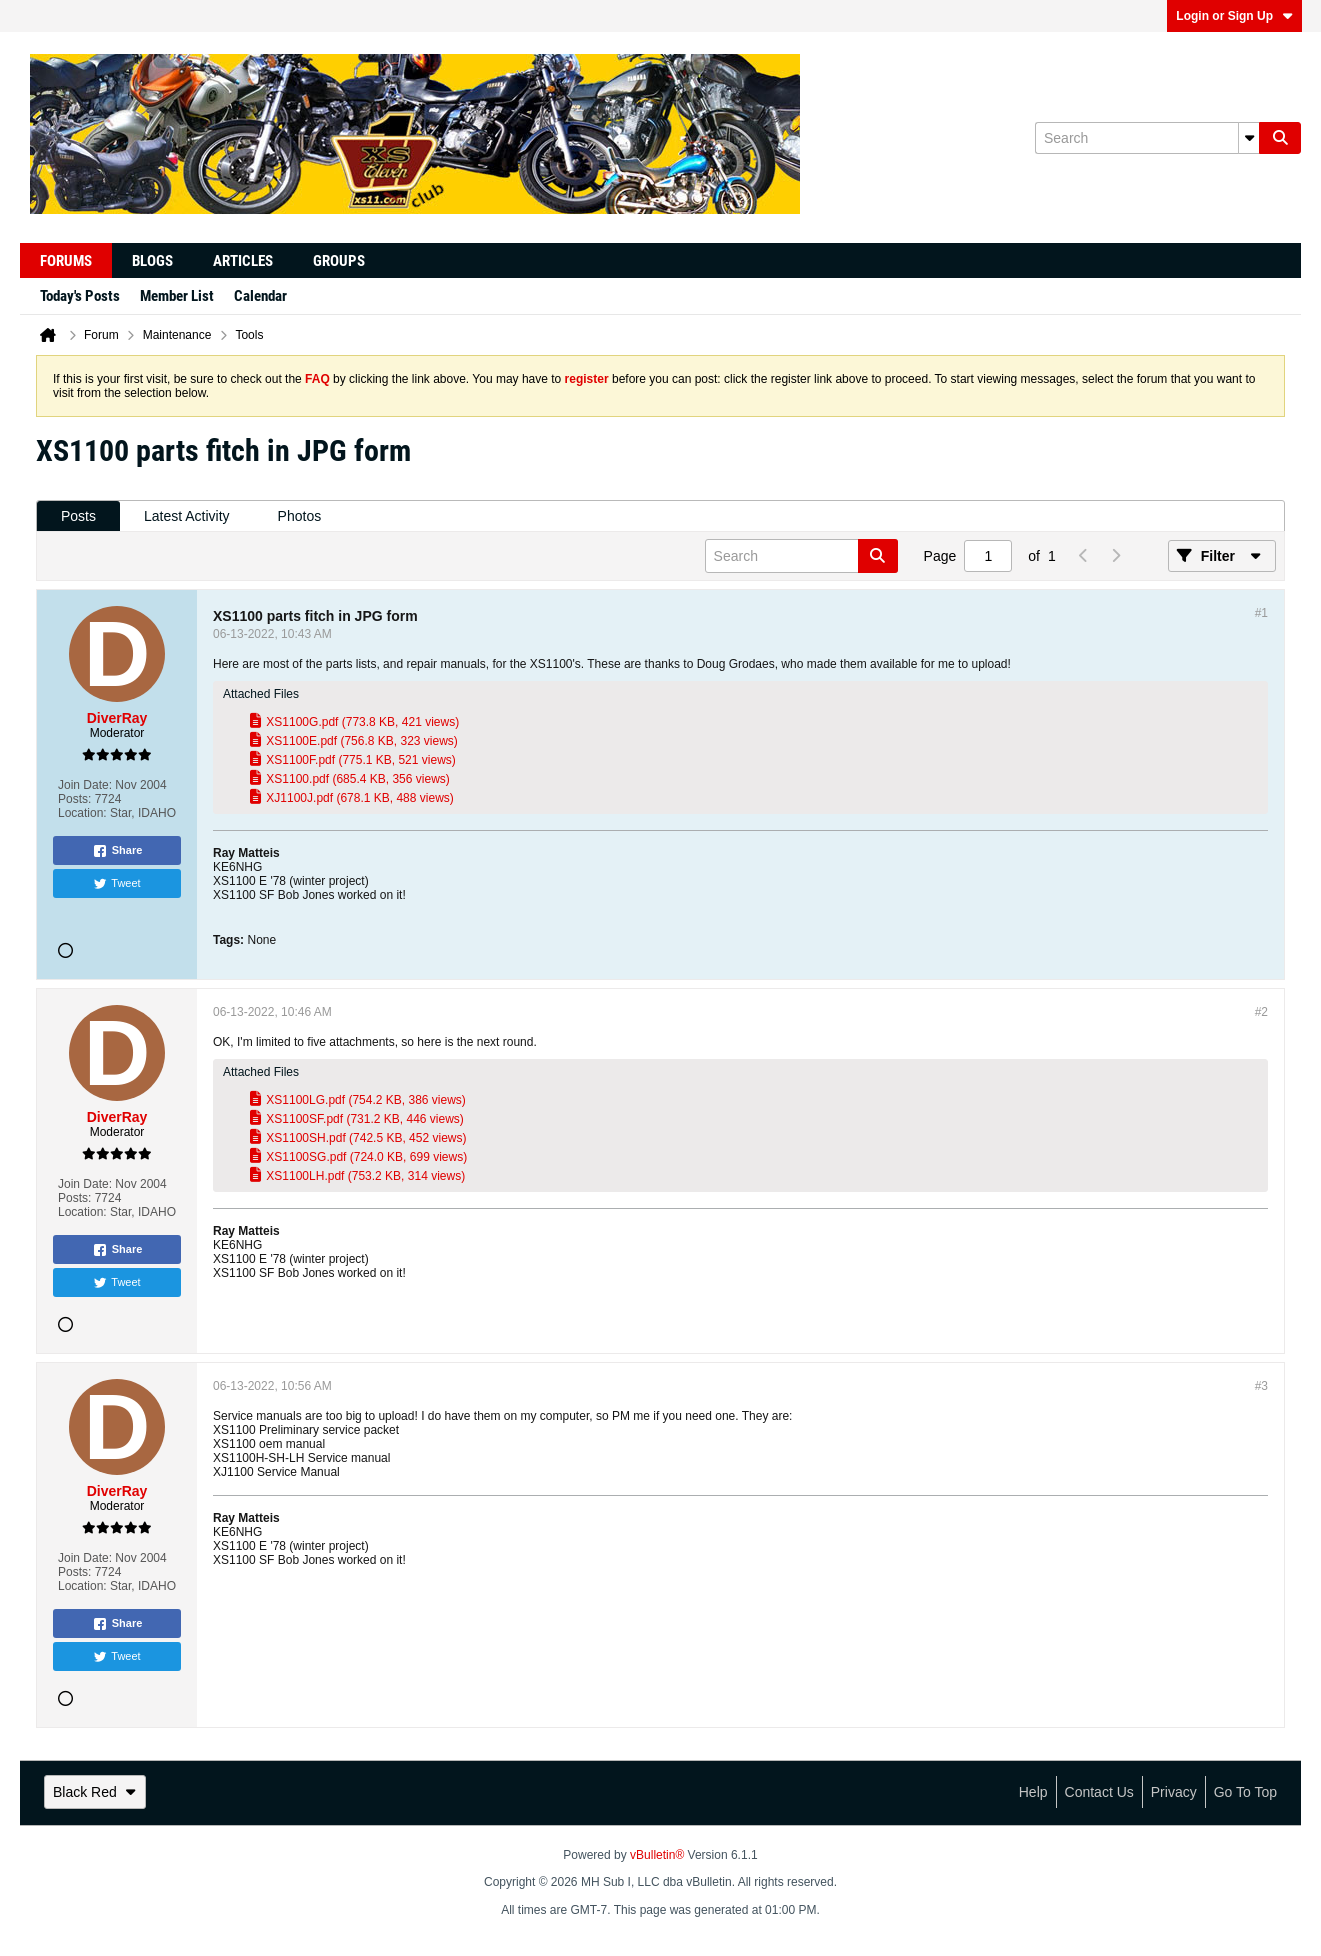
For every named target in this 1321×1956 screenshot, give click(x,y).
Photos (300, 516)
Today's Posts (80, 296)
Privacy (1174, 1792)
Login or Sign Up (1234, 16)
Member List (177, 296)
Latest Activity (187, 516)
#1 (1261, 613)
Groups (339, 261)
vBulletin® (657, 1855)
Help (1033, 1792)
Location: (82, 813)
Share (117, 851)
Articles (243, 261)
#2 (1261, 1012)
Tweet (116, 884)
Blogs (152, 261)
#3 (1261, 1386)
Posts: (74, 799)
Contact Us (1099, 1792)
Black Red (95, 1792)
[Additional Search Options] (1249, 138)
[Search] (1147, 138)
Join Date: (85, 785)
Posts (78, 516)
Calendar (260, 296)
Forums (66, 261)
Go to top (1245, 1792)
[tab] (78, 516)
